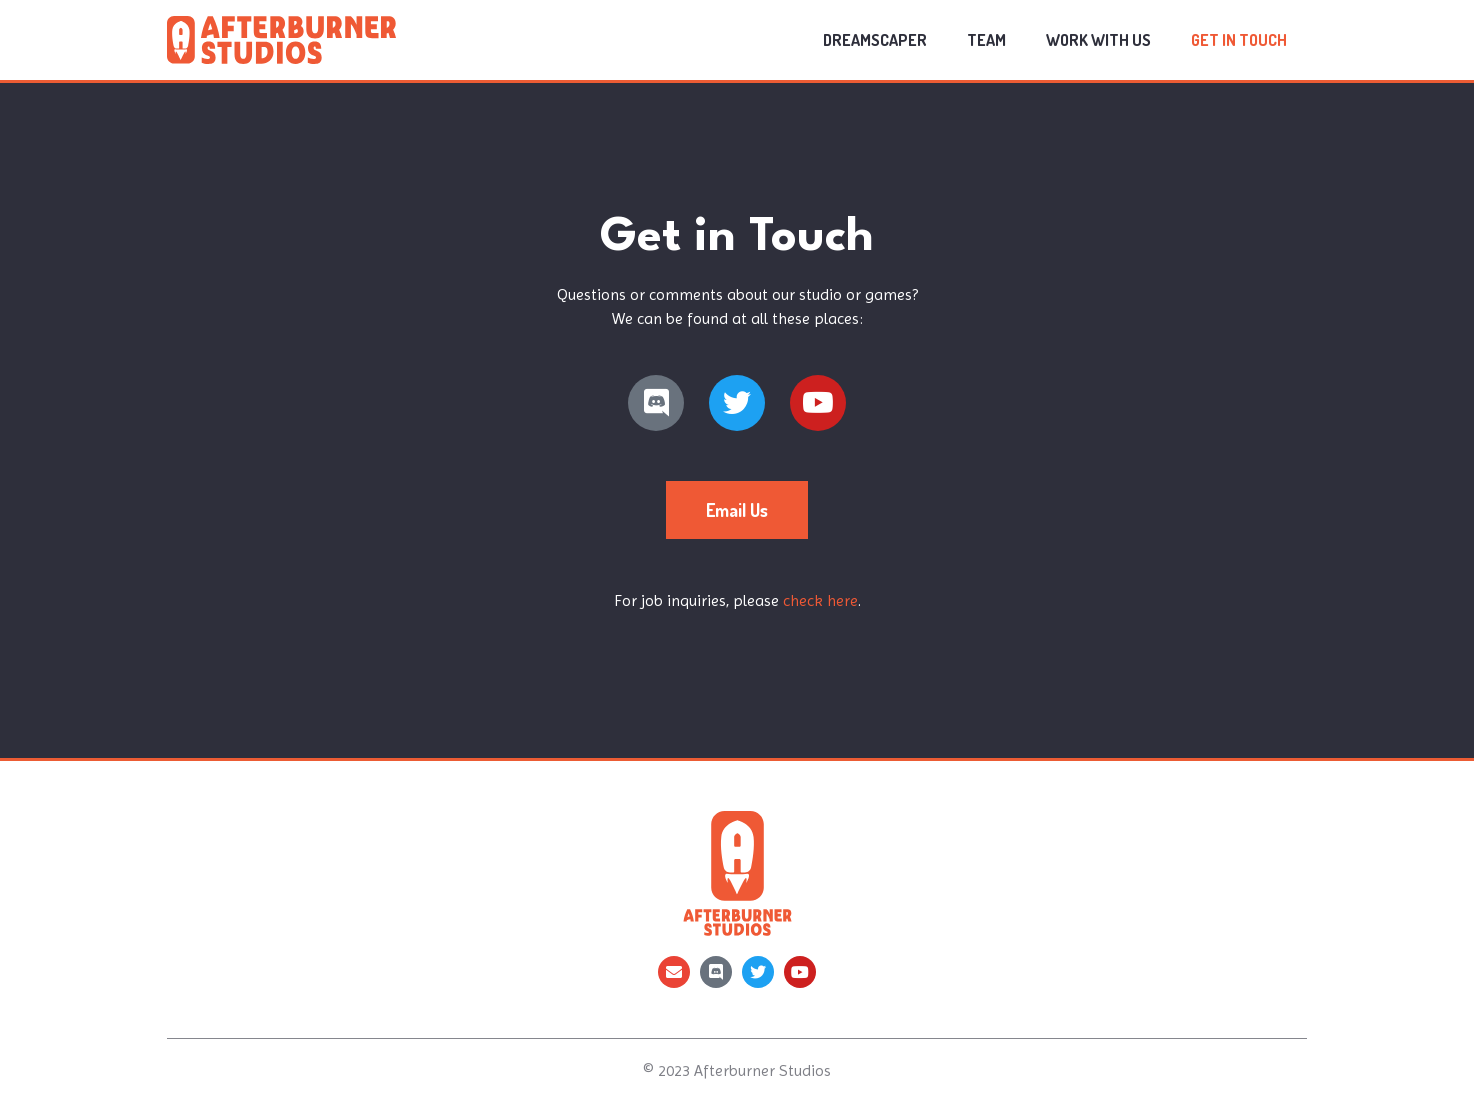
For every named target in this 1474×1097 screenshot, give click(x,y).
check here (820, 600)
